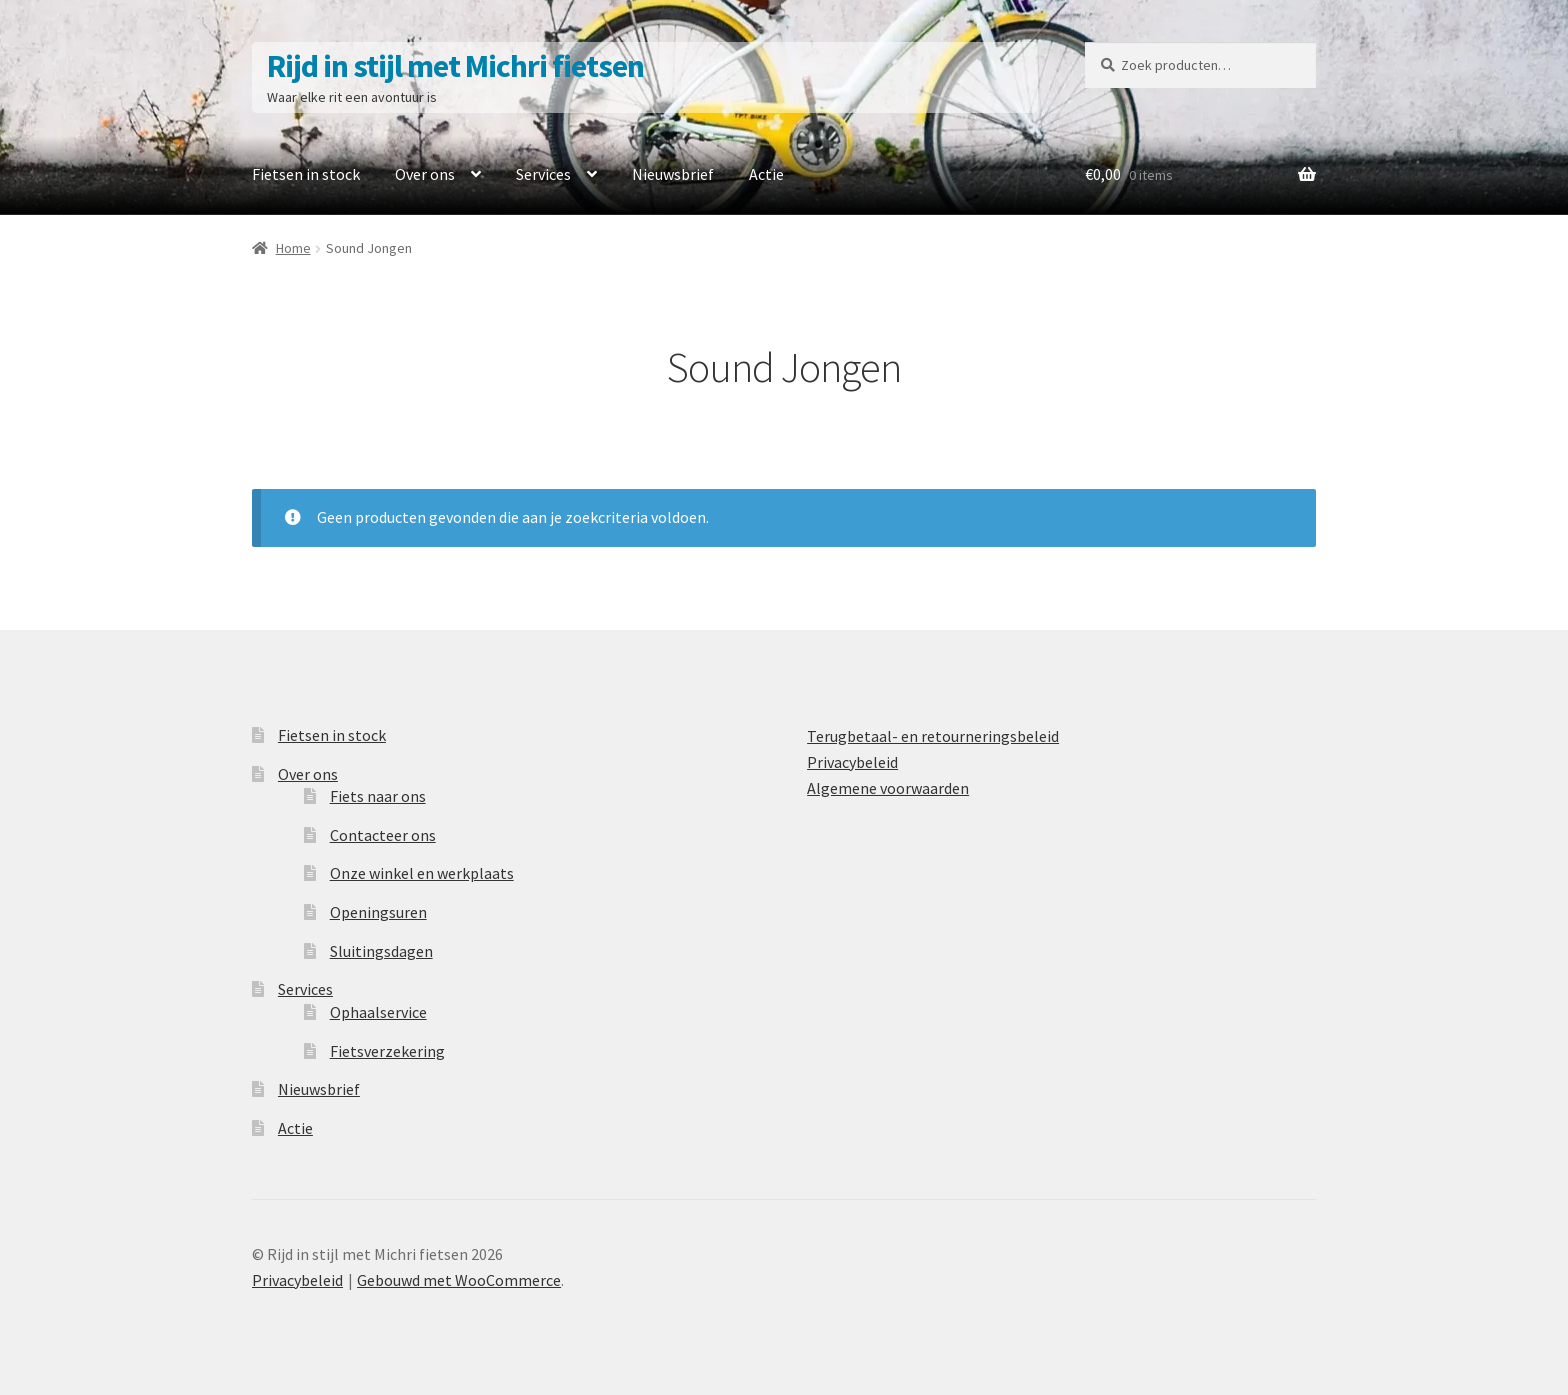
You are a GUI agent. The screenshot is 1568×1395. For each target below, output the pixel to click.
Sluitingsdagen (381, 951)
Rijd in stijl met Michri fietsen (455, 66)
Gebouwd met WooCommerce (459, 1280)
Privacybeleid (852, 762)
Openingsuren (378, 912)
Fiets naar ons (378, 796)
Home (293, 248)
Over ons (425, 174)
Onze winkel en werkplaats (422, 873)
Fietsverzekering (387, 1051)
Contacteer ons (383, 835)
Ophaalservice (378, 1012)
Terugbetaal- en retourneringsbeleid (933, 736)
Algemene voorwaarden (888, 788)
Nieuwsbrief (673, 174)
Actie (766, 174)
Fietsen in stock (306, 174)
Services (543, 174)
